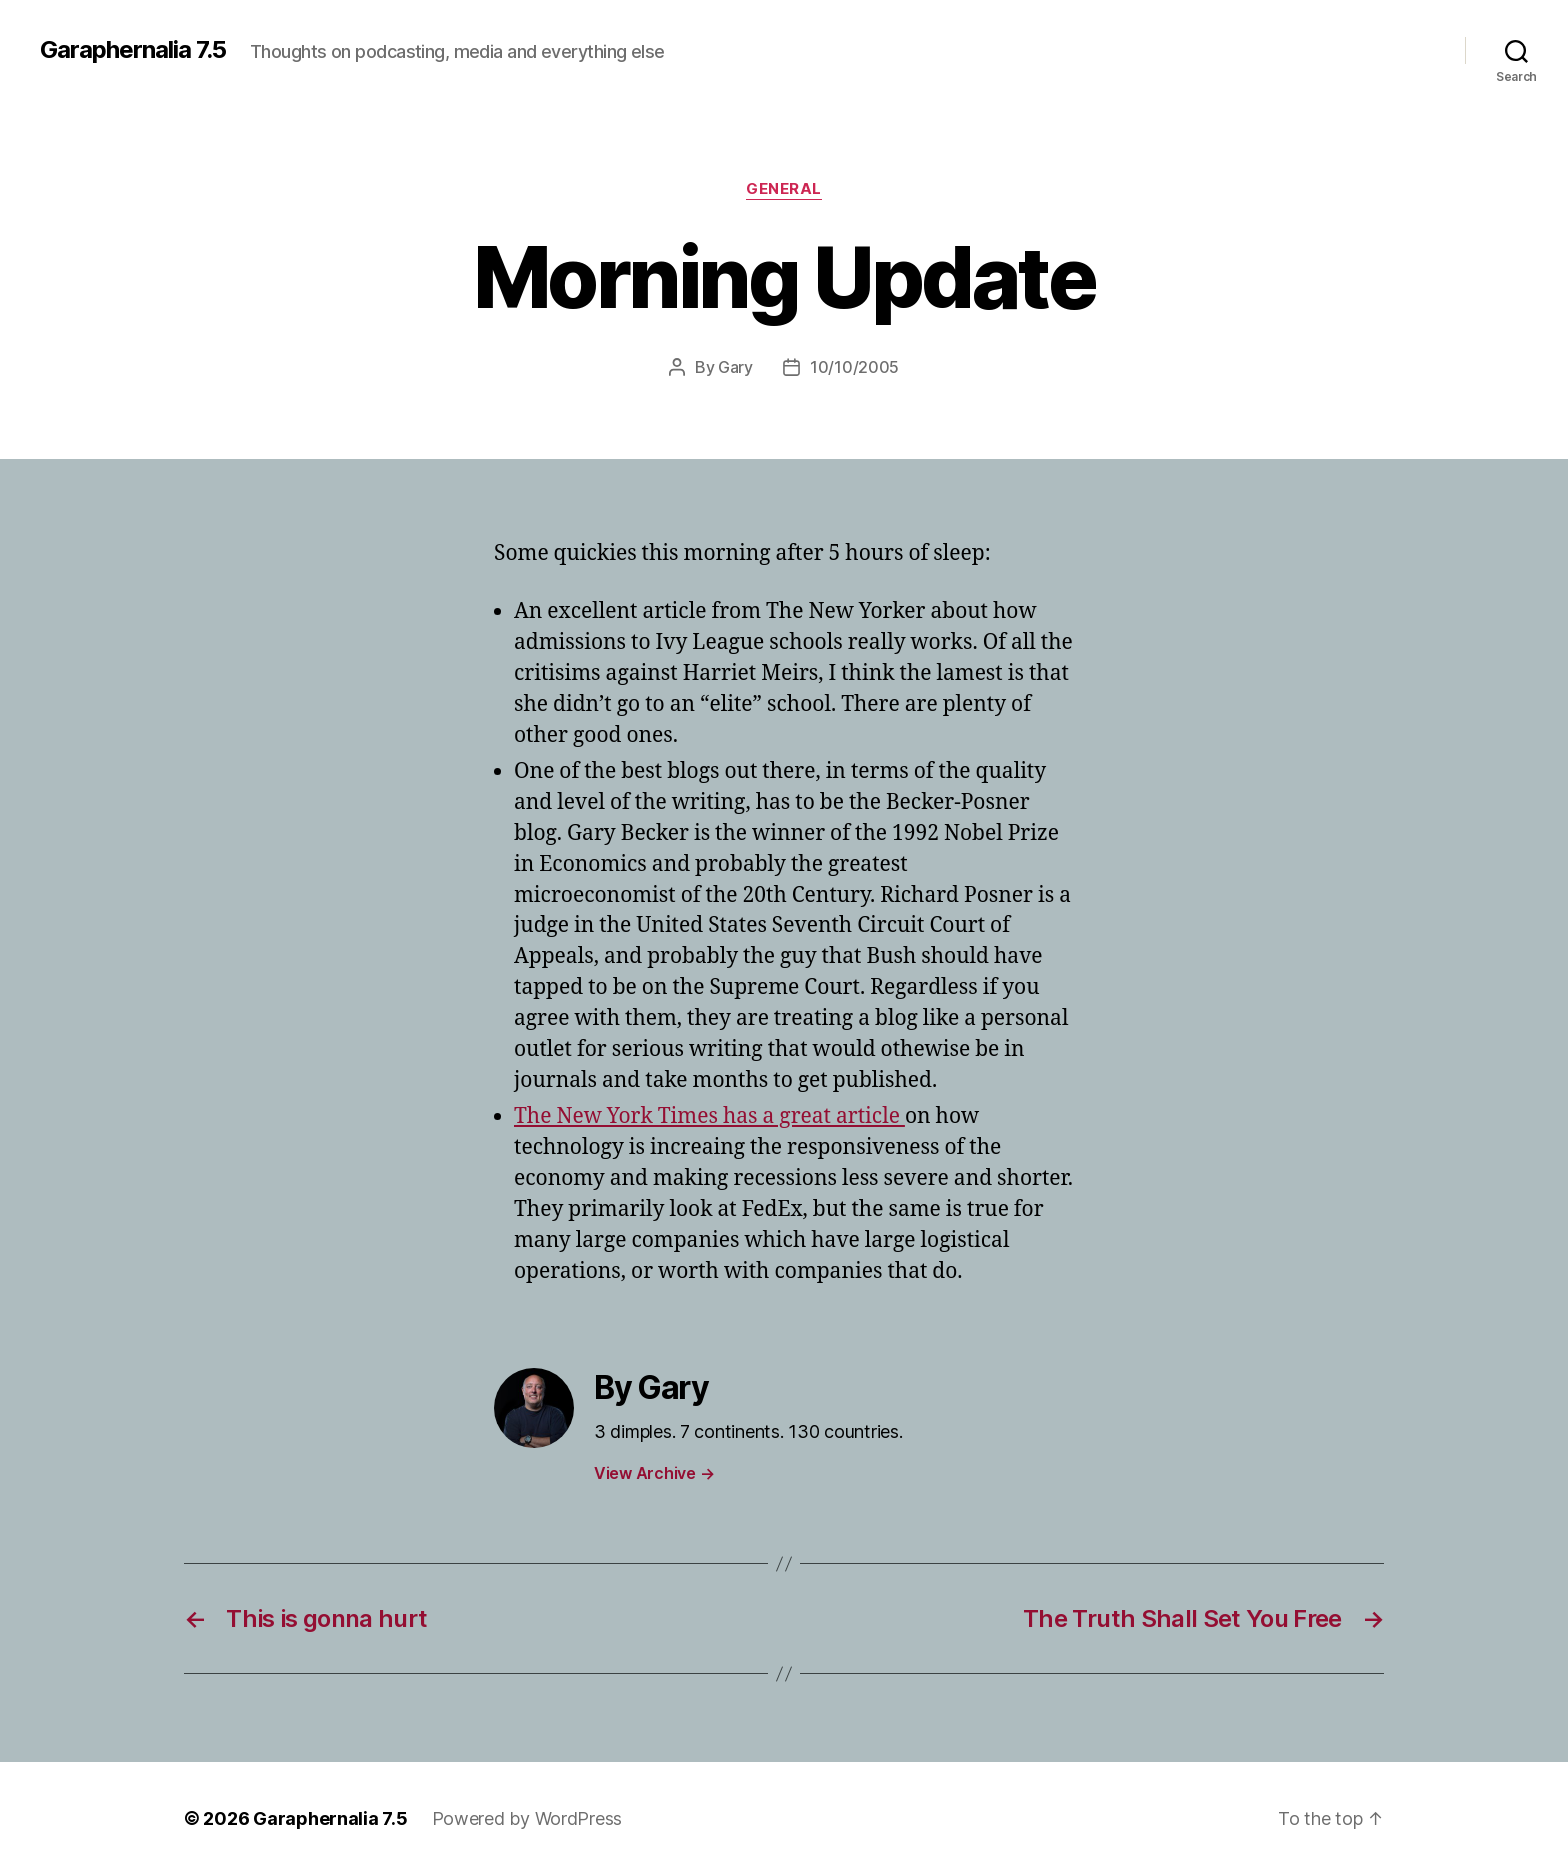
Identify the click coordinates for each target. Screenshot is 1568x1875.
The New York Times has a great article (709, 1116)
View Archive (654, 1473)
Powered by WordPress (527, 1818)
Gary (735, 367)
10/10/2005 (854, 367)
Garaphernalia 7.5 (133, 50)
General (784, 189)
